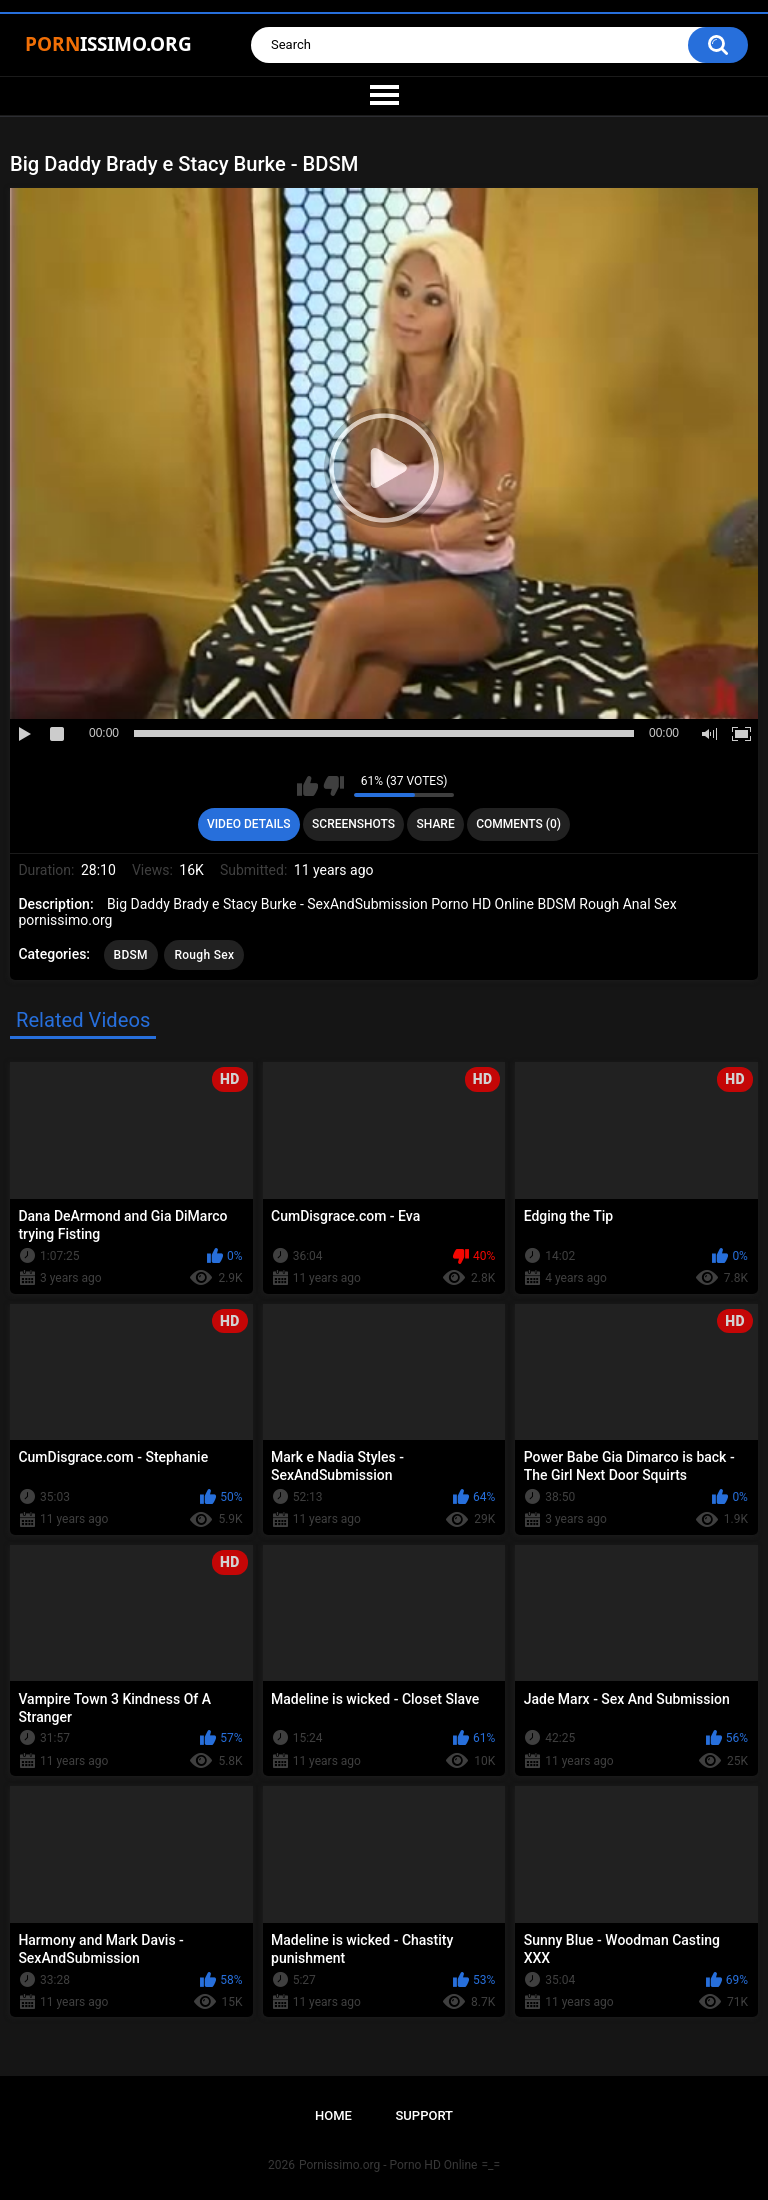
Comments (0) (518, 824)
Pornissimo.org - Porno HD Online (388, 2165)
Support (424, 2115)
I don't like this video (333, 786)
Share (436, 824)
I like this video (307, 786)
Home (333, 2115)
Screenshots (353, 824)
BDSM (131, 955)
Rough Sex (204, 955)
